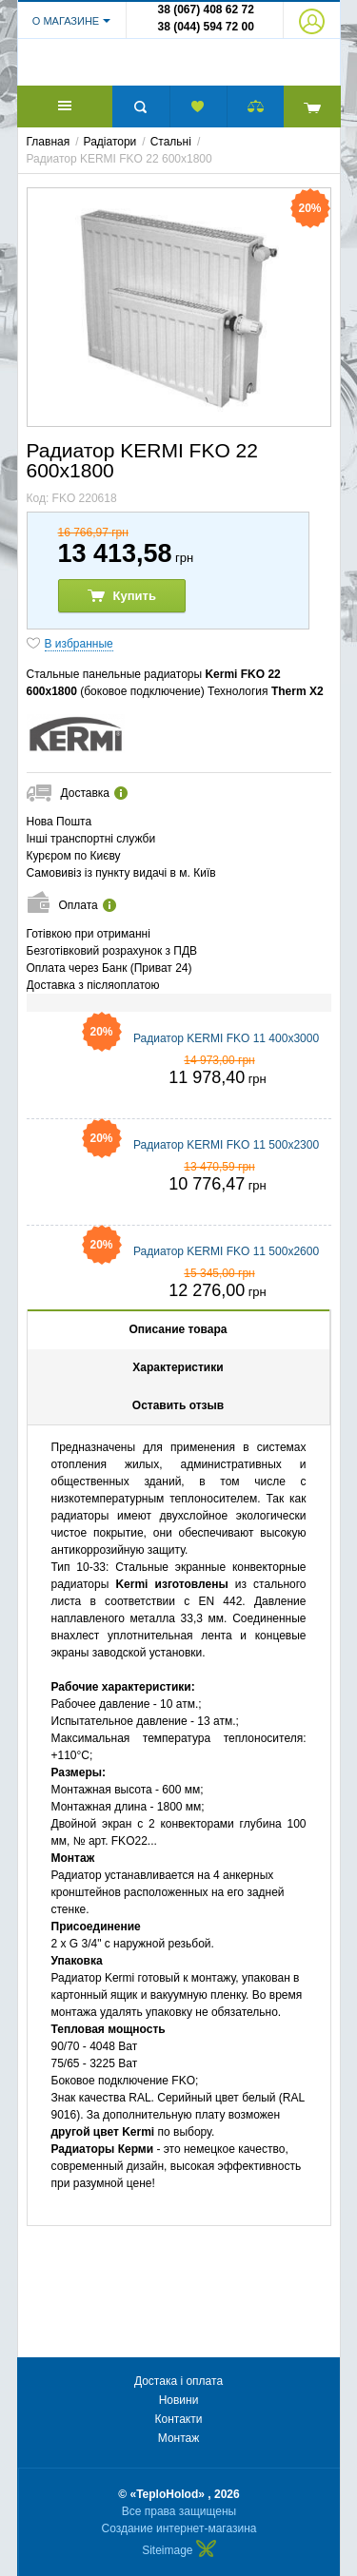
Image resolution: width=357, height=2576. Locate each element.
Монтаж (179, 2438)
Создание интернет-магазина (179, 2528)
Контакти (179, 2419)
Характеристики (177, 1380)
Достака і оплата (178, 2381)
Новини (179, 2400)
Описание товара (178, 1342)
